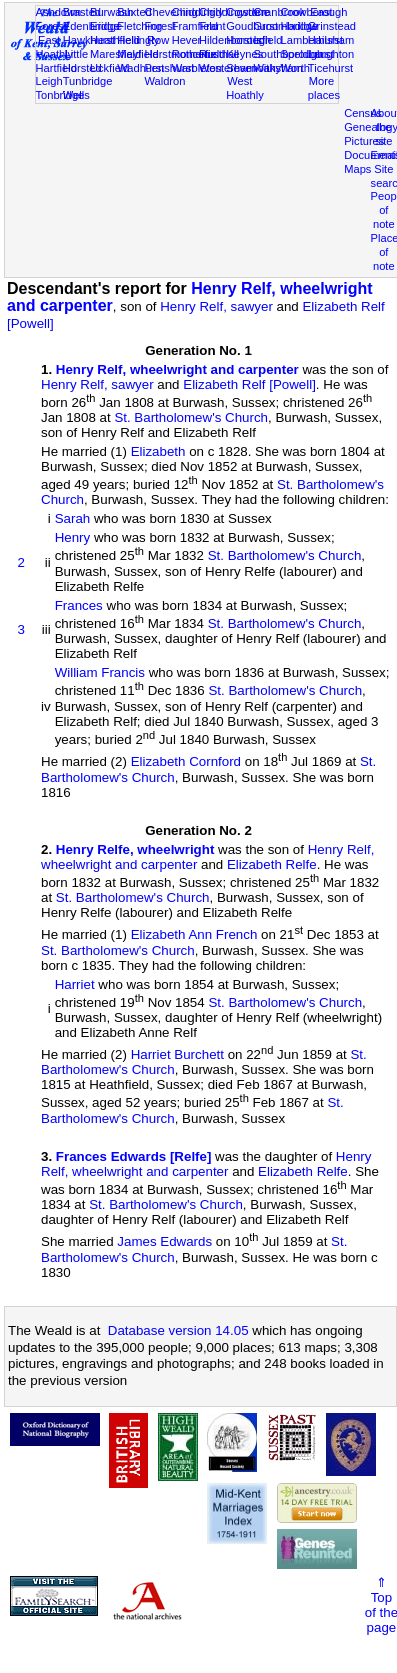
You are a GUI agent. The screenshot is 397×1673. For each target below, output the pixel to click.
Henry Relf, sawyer (216, 306)
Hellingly (138, 40)
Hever (187, 40)
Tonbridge (60, 95)
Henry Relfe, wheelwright (135, 849)
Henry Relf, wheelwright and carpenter (177, 369)
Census (363, 113)
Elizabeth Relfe (272, 864)
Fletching (139, 26)
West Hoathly (245, 88)
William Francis (100, 672)
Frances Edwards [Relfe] (134, 1156)
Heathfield (115, 40)
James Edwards (164, 1242)
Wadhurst (140, 68)
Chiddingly (198, 12)
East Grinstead (332, 19)
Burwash (111, 12)
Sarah (73, 518)
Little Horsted (82, 61)
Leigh (49, 81)
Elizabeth (158, 451)
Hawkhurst (89, 40)
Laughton (331, 54)
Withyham (277, 68)
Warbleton (197, 68)
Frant (213, 26)
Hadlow (299, 26)
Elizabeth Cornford (186, 762)
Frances (79, 605)
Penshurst (169, 68)
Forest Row (159, 33)
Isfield (267, 40)
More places (324, 88)
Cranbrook (279, 12)
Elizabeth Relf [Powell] (249, 384)
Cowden (246, 12)
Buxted (134, 12)
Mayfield (137, 54)
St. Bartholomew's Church (191, 417)
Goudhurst (252, 26)
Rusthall (219, 54)
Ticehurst (330, 68)
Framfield (195, 26)
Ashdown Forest (59, 19)
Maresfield (115, 54)
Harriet (75, 984)
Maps (357, 169)
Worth (295, 68)
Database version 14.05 (178, 1330)
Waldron (164, 81)
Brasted (82, 12)
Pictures (364, 141)
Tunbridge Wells (88, 88)
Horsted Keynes (245, 47)
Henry (73, 537)
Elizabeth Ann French (194, 935)
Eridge (106, 26)
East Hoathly (55, 47)
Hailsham (331, 40)
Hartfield (56, 68)
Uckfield (110, 68)
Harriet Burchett (177, 1054)
